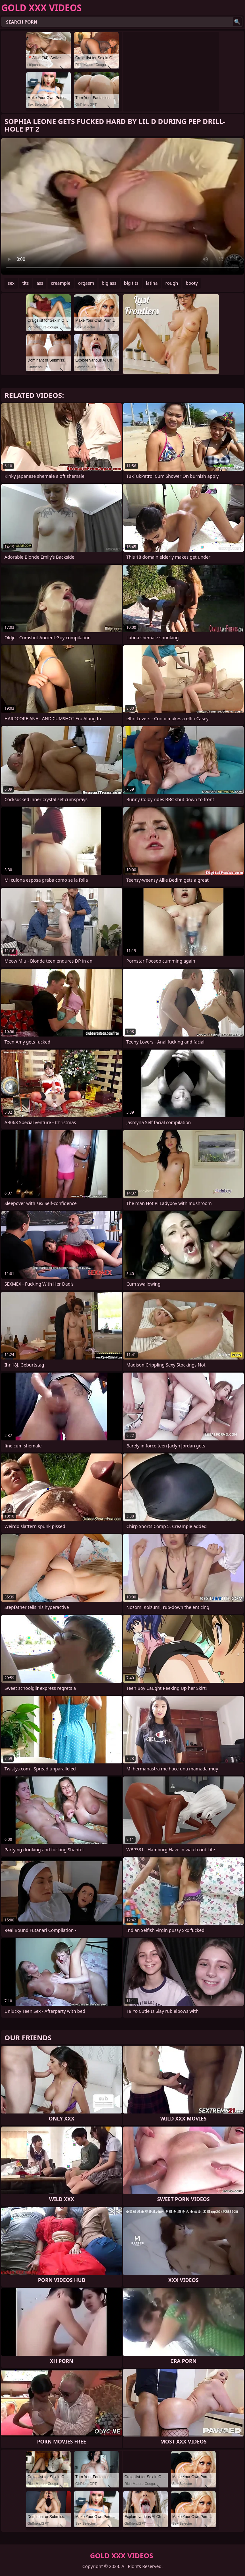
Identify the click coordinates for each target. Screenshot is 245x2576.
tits (25, 283)
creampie (60, 283)
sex (11, 283)
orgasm (86, 283)
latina (152, 283)
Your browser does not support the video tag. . (122, 206)
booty (192, 283)
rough (171, 283)
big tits (131, 283)
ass (39, 283)
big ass (109, 283)
